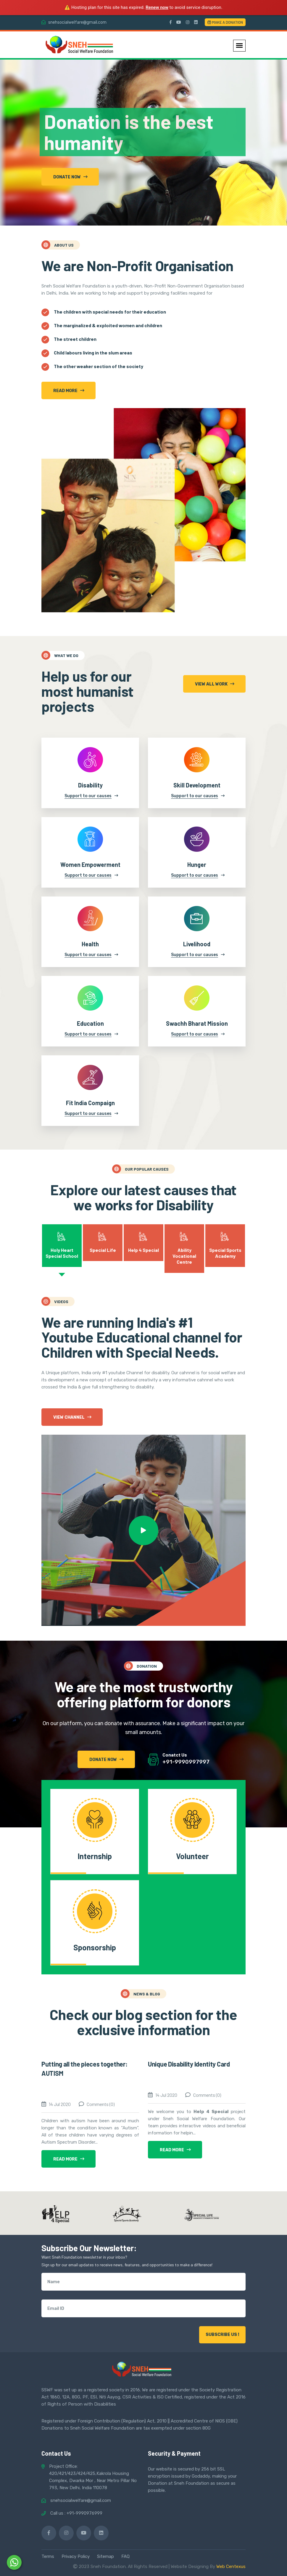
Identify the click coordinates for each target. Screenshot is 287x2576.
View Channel (72, 1417)
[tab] (62, 1245)
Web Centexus (231, 2566)
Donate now (70, 177)
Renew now (157, 7)
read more (68, 2159)
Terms (47, 2556)
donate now (106, 1759)
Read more (68, 390)
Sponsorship (94, 1947)
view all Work (214, 684)
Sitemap (105, 2556)
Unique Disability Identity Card (189, 2064)
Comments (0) (101, 2104)
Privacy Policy (76, 2556)
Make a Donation (225, 22)
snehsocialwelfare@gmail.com (77, 22)
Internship (95, 1856)
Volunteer (192, 1856)
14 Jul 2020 (60, 2104)
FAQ (125, 2556)
